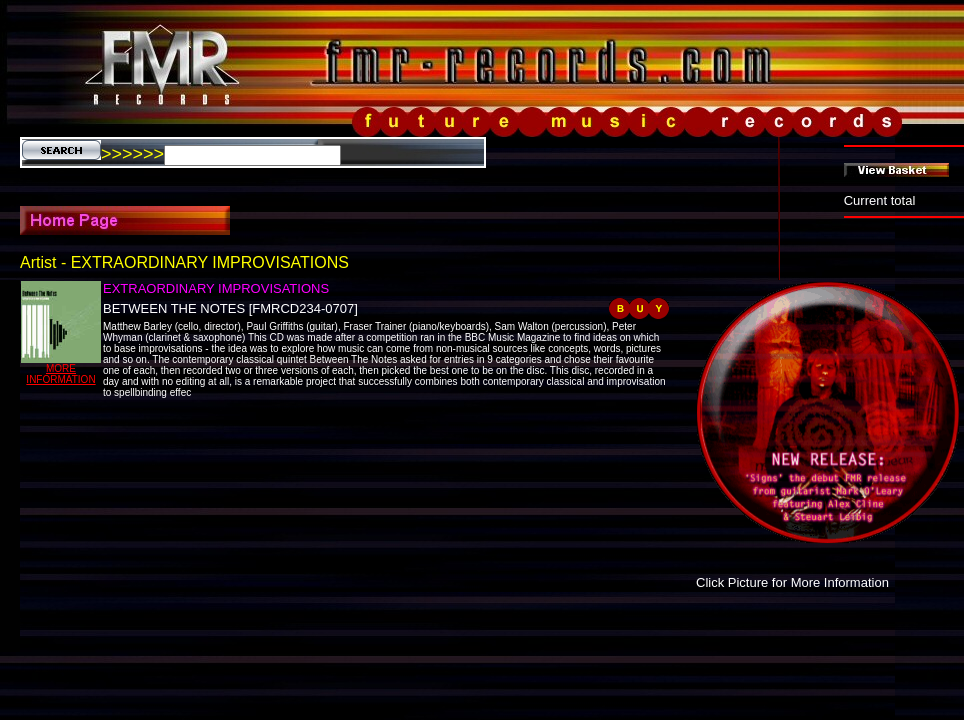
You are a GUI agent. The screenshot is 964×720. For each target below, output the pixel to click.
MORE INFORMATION (60, 374)
